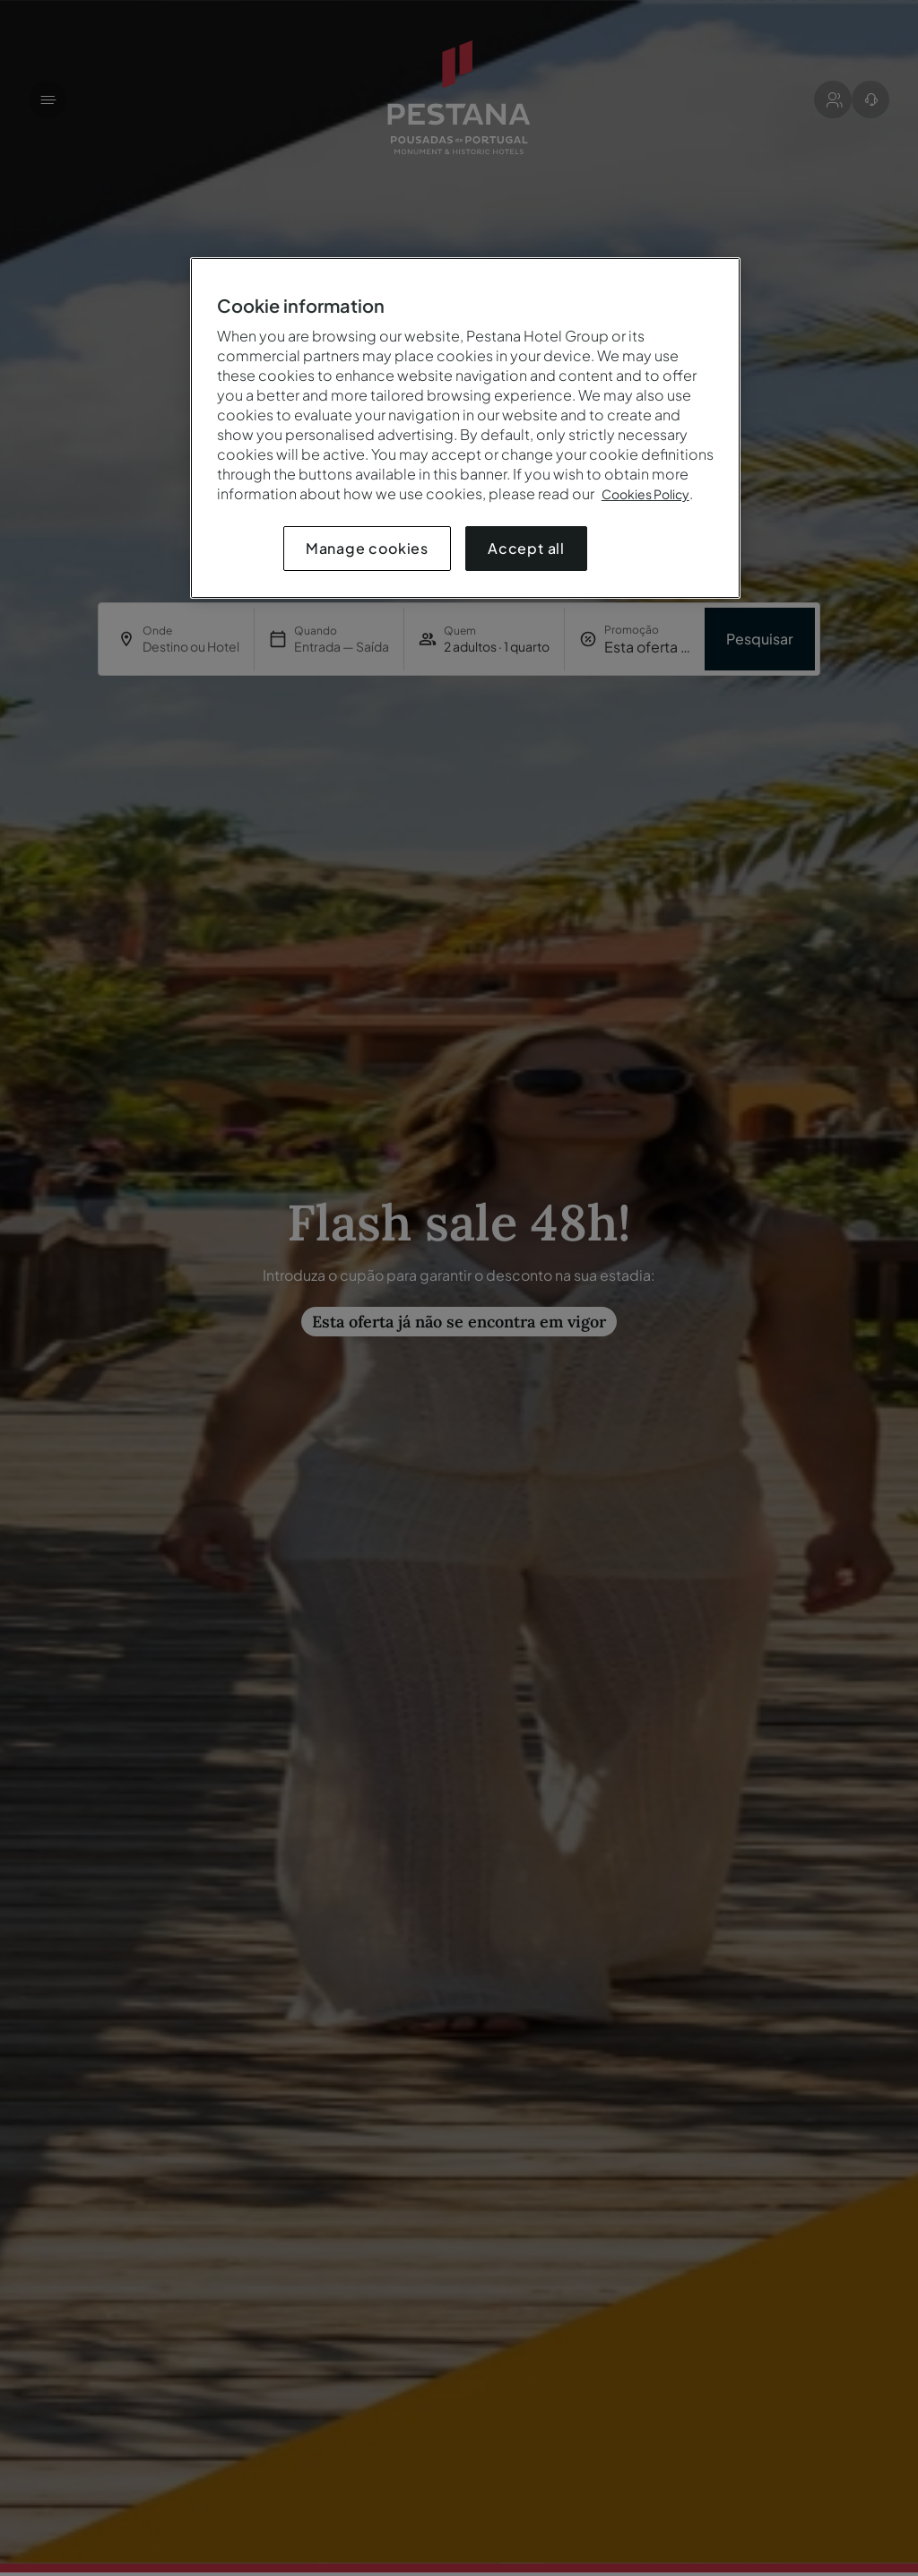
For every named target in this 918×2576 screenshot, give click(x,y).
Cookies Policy (645, 494)
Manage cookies (367, 548)
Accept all (526, 548)
